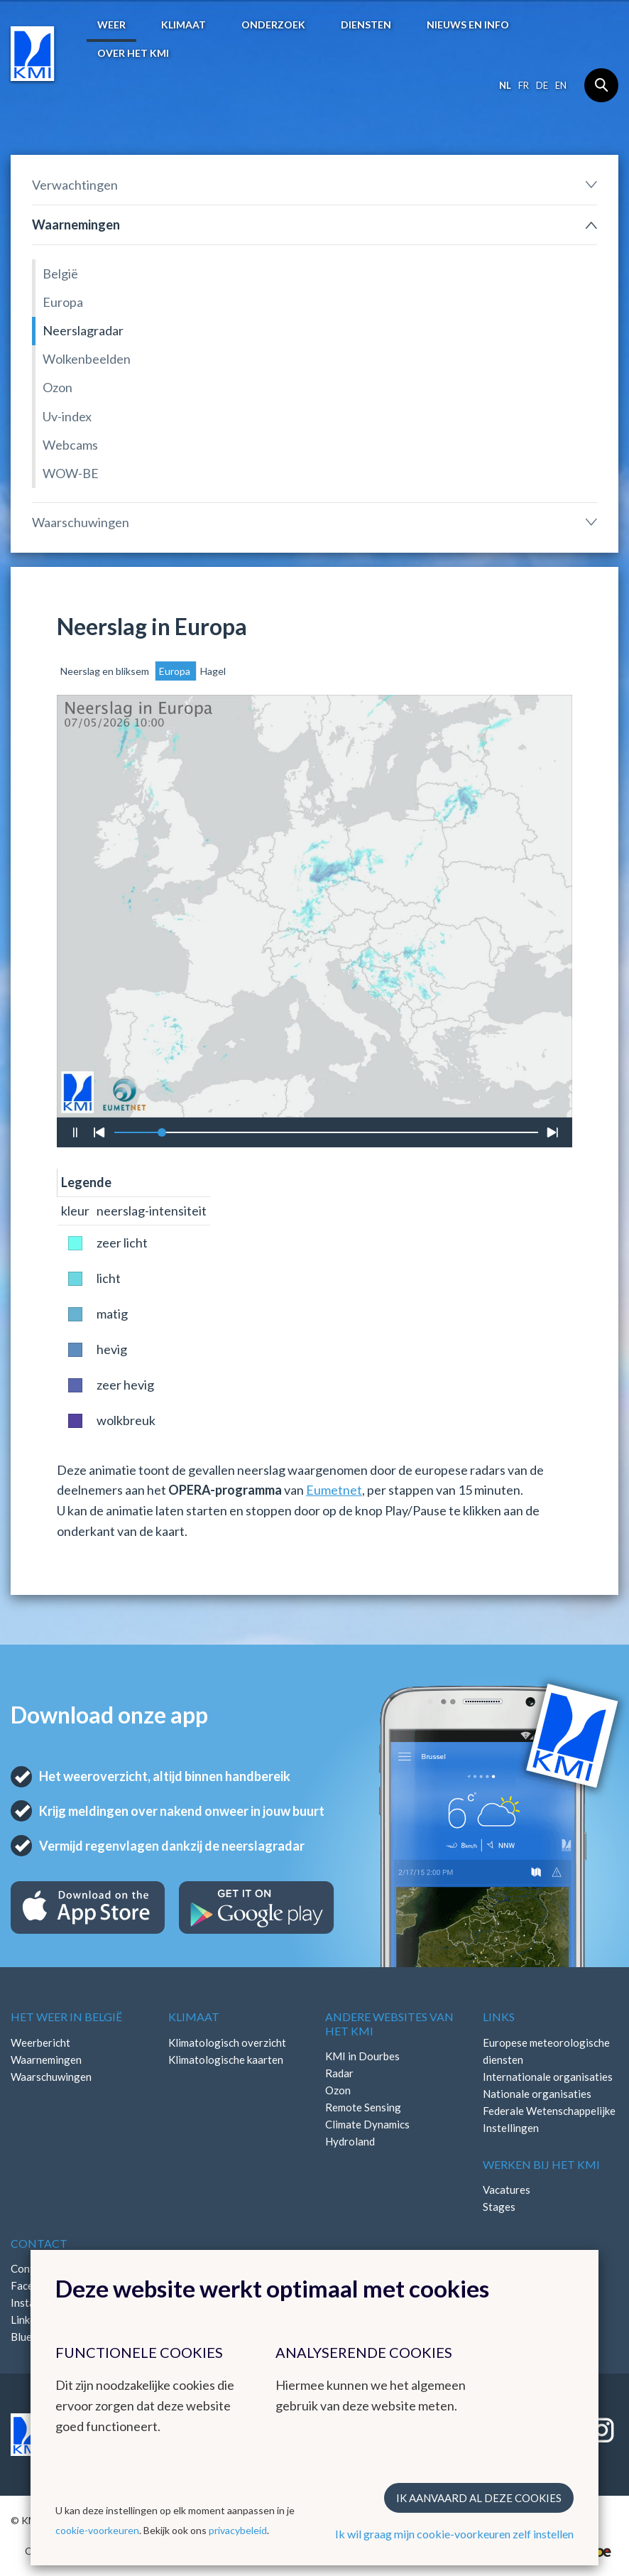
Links (499, 2016)
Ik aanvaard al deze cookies (479, 2497)
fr (523, 85)
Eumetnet (334, 1490)
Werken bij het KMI (541, 2164)
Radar (339, 2073)
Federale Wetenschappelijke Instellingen (549, 2119)
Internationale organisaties (548, 2076)
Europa (63, 302)
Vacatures (506, 2189)
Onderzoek (273, 24)
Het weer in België (66, 2016)
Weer (111, 24)
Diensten (366, 24)
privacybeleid (238, 2530)
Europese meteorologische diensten (546, 2051)
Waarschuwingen (80, 522)
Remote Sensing (363, 2107)
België (60, 273)
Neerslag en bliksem (105, 671)
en (561, 85)
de (542, 85)
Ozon (57, 387)
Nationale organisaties (537, 2093)
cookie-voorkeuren (97, 2530)
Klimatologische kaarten (225, 2059)
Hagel (213, 671)
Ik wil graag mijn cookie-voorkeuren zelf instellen (454, 2533)
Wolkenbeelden (87, 359)
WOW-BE (71, 473)
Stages (499, 2206)
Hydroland (350, 2141)
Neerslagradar (83, 330)
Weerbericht (40, 2042)
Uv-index (67, 416)
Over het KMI (133, 53)
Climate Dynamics (367, 2124)
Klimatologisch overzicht (227, 2042)
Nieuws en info (468, 24)
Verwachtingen (75, 185)
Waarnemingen (76, 224)
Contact (39, 2243)
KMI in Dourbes (362, 2056)
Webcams (70, 445)
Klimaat (183, 24)
